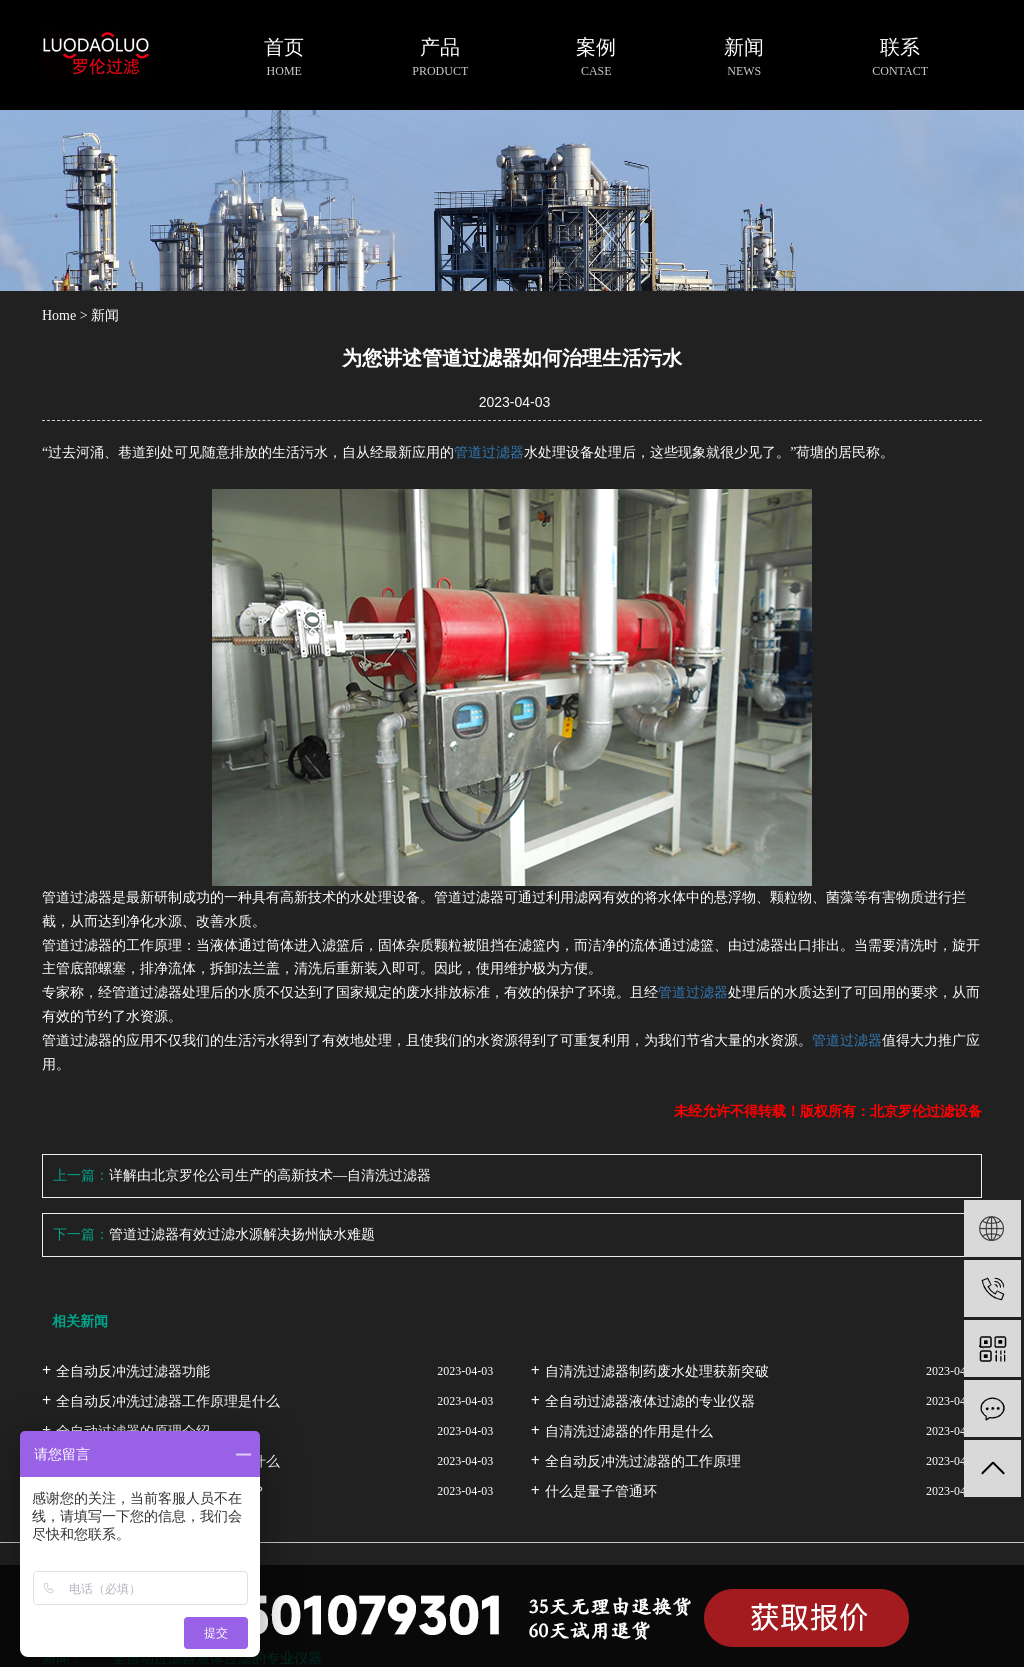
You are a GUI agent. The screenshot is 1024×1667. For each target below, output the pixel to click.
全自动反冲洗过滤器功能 (133, 1371)
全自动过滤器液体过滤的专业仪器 (650, 1401)
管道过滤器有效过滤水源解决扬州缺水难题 (242, 1234)
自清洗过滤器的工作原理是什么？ (161, 1491)
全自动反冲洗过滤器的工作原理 (643, 1461)
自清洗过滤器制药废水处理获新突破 (657, 1371)
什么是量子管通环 (601, 1491)
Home (59, 315)
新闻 (105, 315)
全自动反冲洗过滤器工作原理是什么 (168, 1401)
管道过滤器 (489, 452)
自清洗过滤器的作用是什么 (629, 1431)
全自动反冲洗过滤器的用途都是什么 (168, 1461)
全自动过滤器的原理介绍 (133, 1431)
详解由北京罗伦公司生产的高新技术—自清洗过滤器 (270, 1175)
